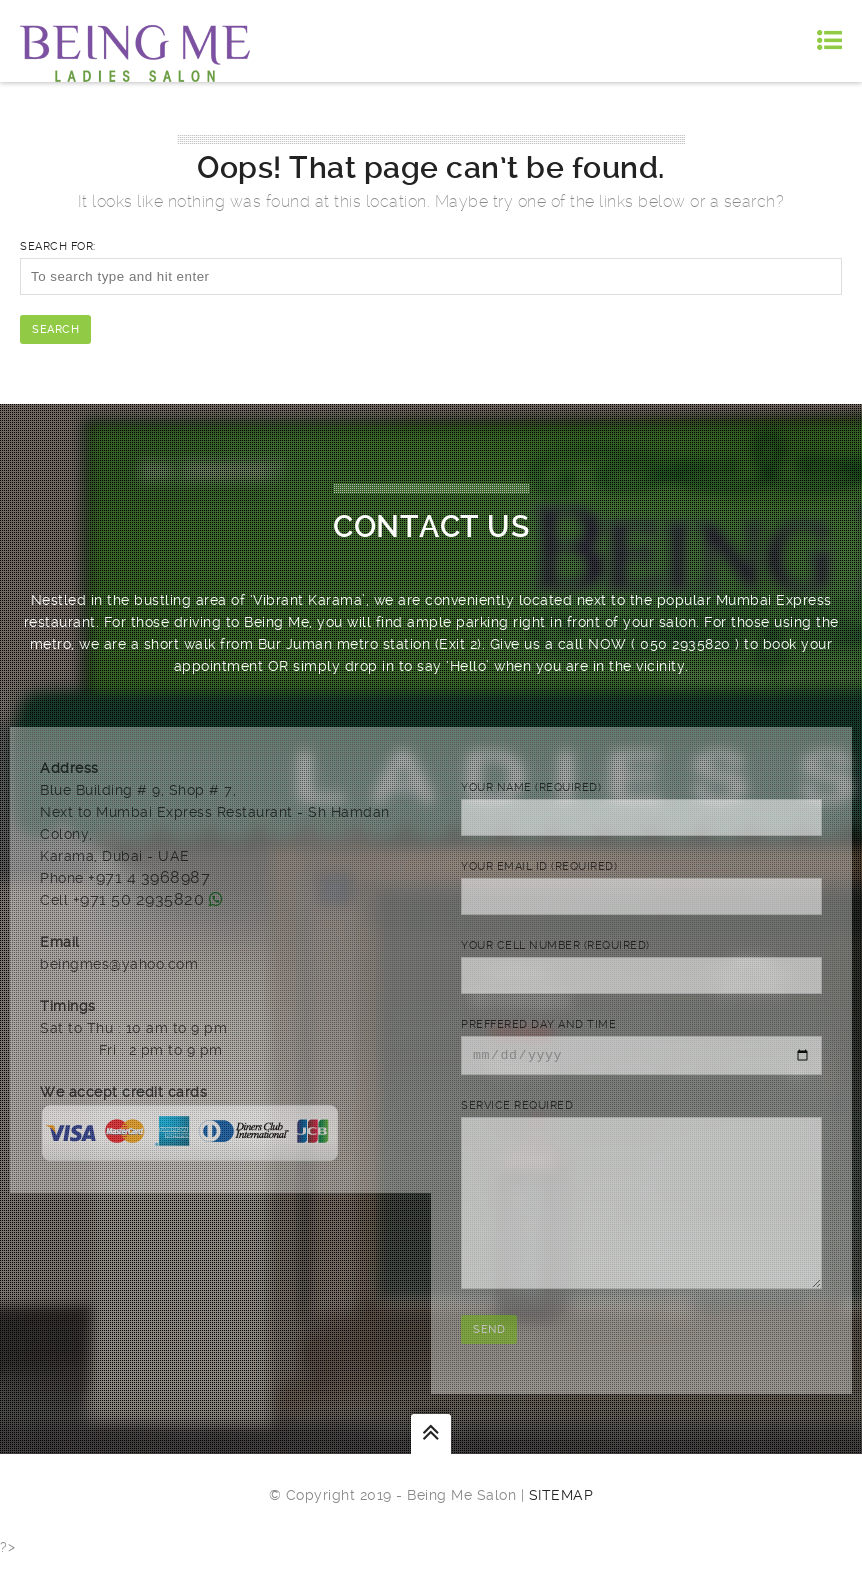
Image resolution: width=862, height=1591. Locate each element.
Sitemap (561, 1528)
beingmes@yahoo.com (119, 964)
